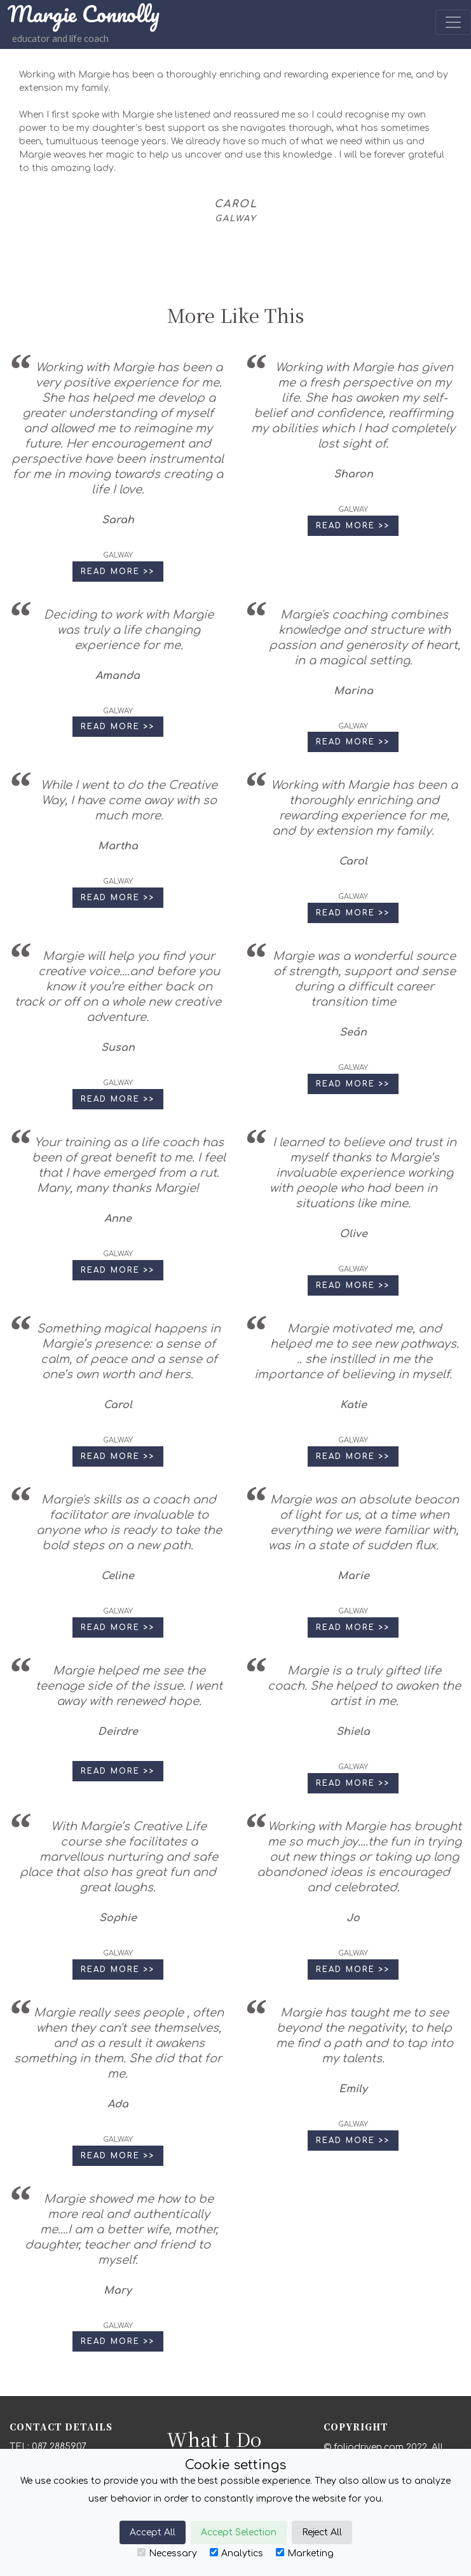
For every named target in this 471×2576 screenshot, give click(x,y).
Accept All (152, 2532)
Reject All (322, 2532)
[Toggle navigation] (453, 22)
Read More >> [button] (118, 571)
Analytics (236, 2553)
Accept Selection (238, 2532)
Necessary (167, 2553)
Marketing (305, 2553)
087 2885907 (59, 2446)
